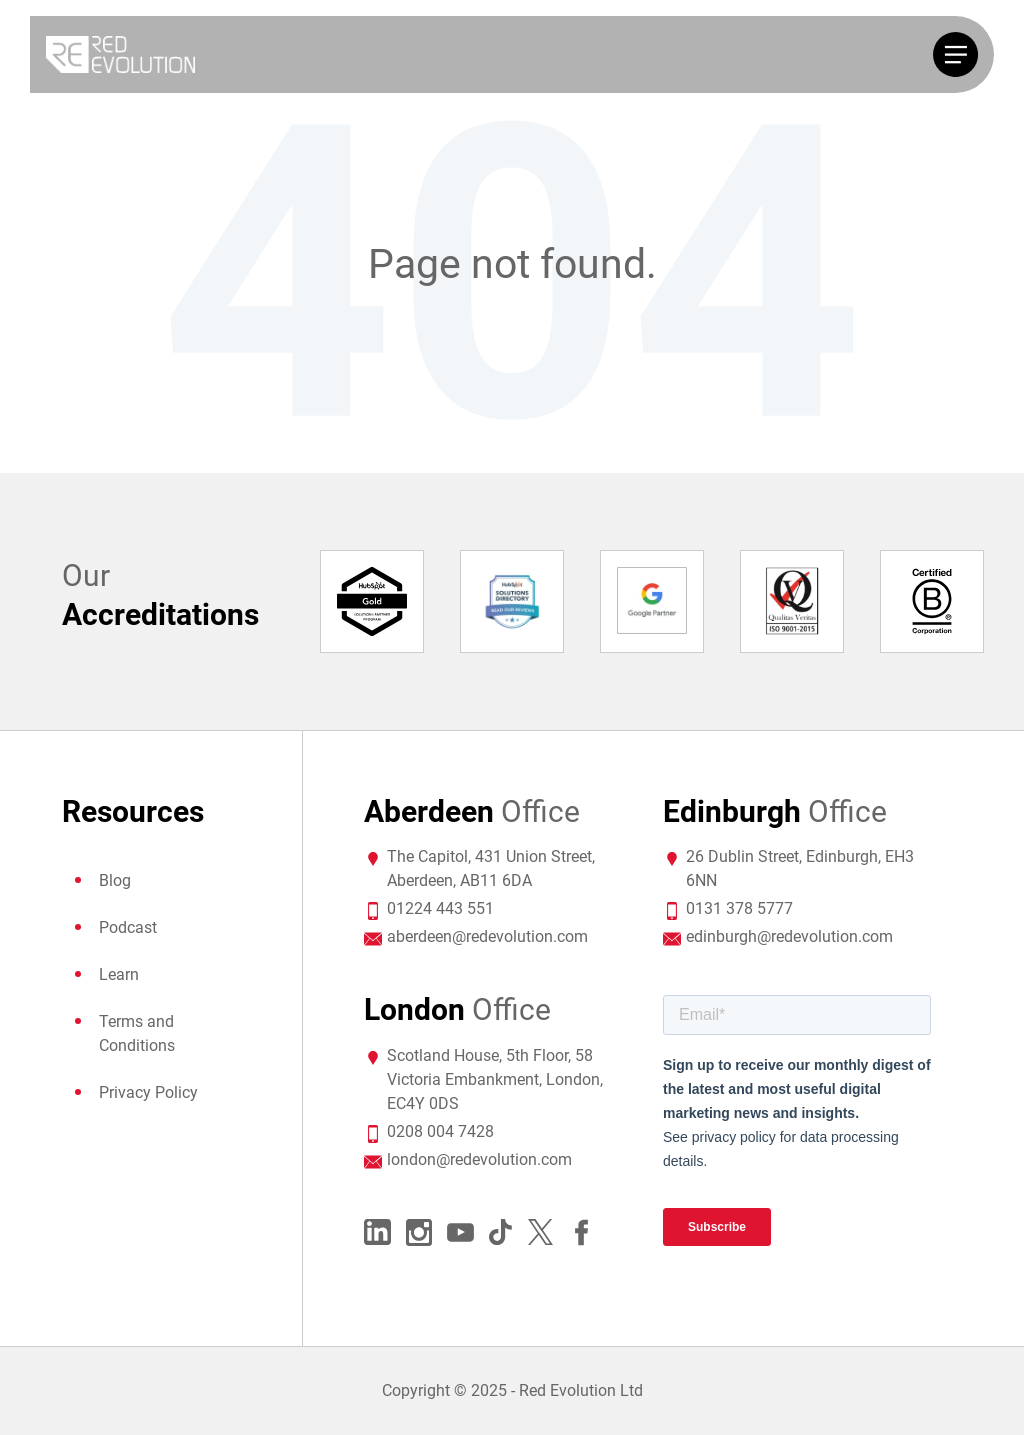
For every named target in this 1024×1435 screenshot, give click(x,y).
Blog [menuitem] (115, 880)
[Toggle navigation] (955, 54)
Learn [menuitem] (119, 974)
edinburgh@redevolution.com (789, 936)
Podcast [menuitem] (128, 927)
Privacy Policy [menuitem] (148, 1092)
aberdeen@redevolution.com (487, 936)
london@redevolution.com (479, 1159)
